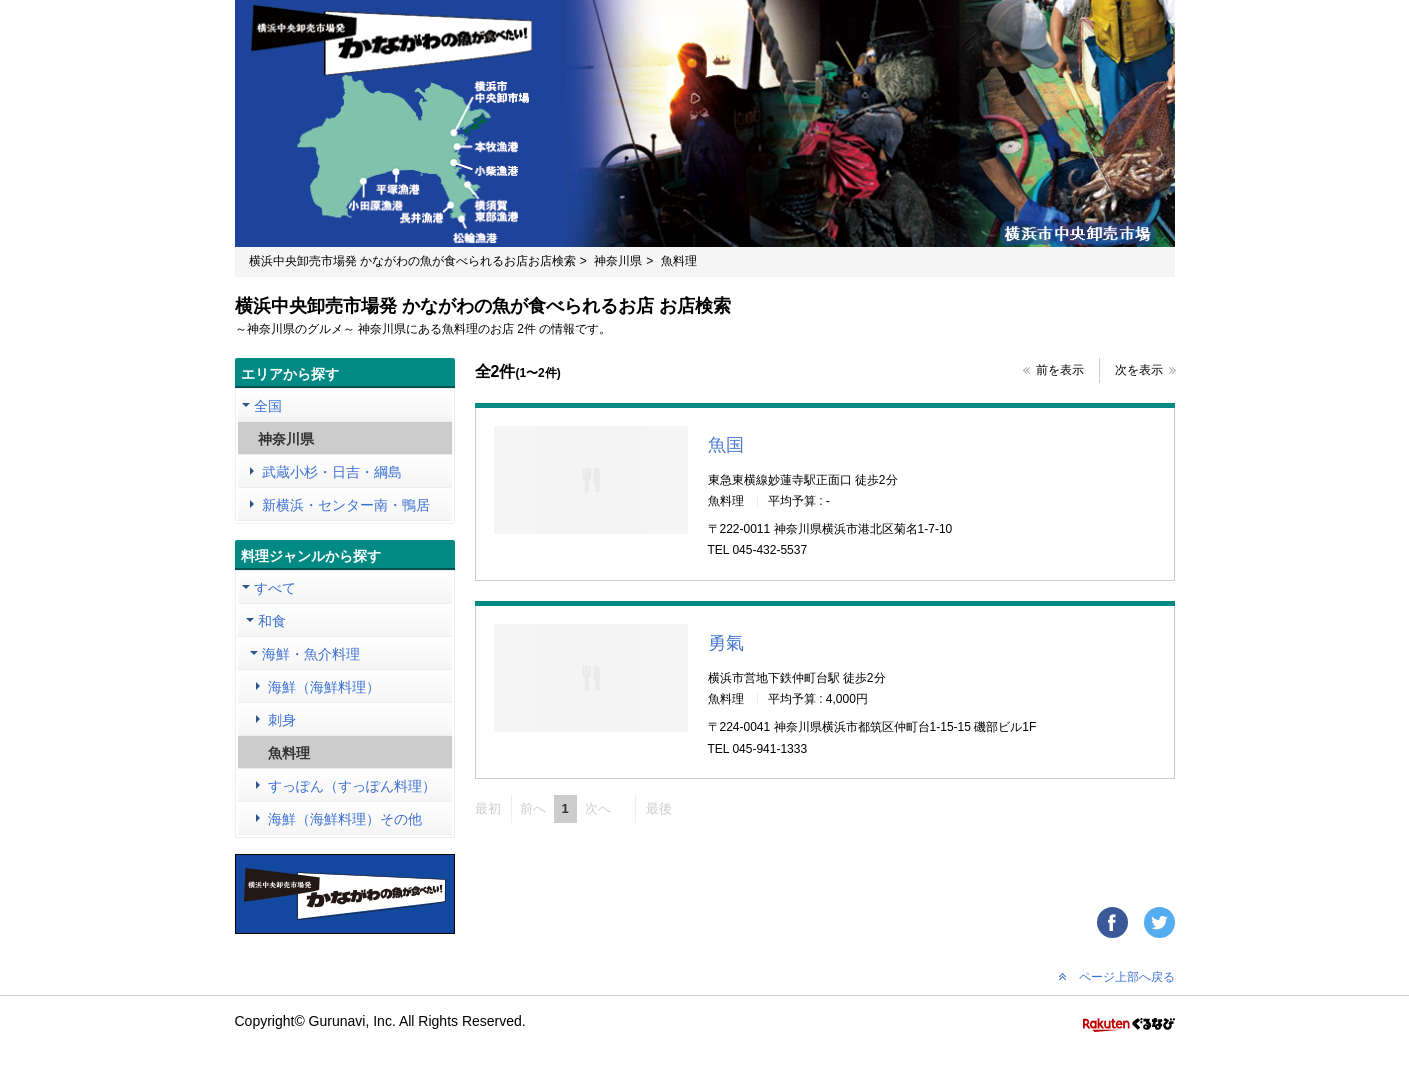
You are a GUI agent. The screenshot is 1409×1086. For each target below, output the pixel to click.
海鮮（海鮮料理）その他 (345, 819)
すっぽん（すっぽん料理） (352, 786)
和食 (272, 621)
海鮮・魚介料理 (311, 654)
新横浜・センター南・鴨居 (346, 505)
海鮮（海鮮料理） (324, 687)
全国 (268, 406)
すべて (275, 588)
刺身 (282, 720)
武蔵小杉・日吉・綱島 (332, 472)
